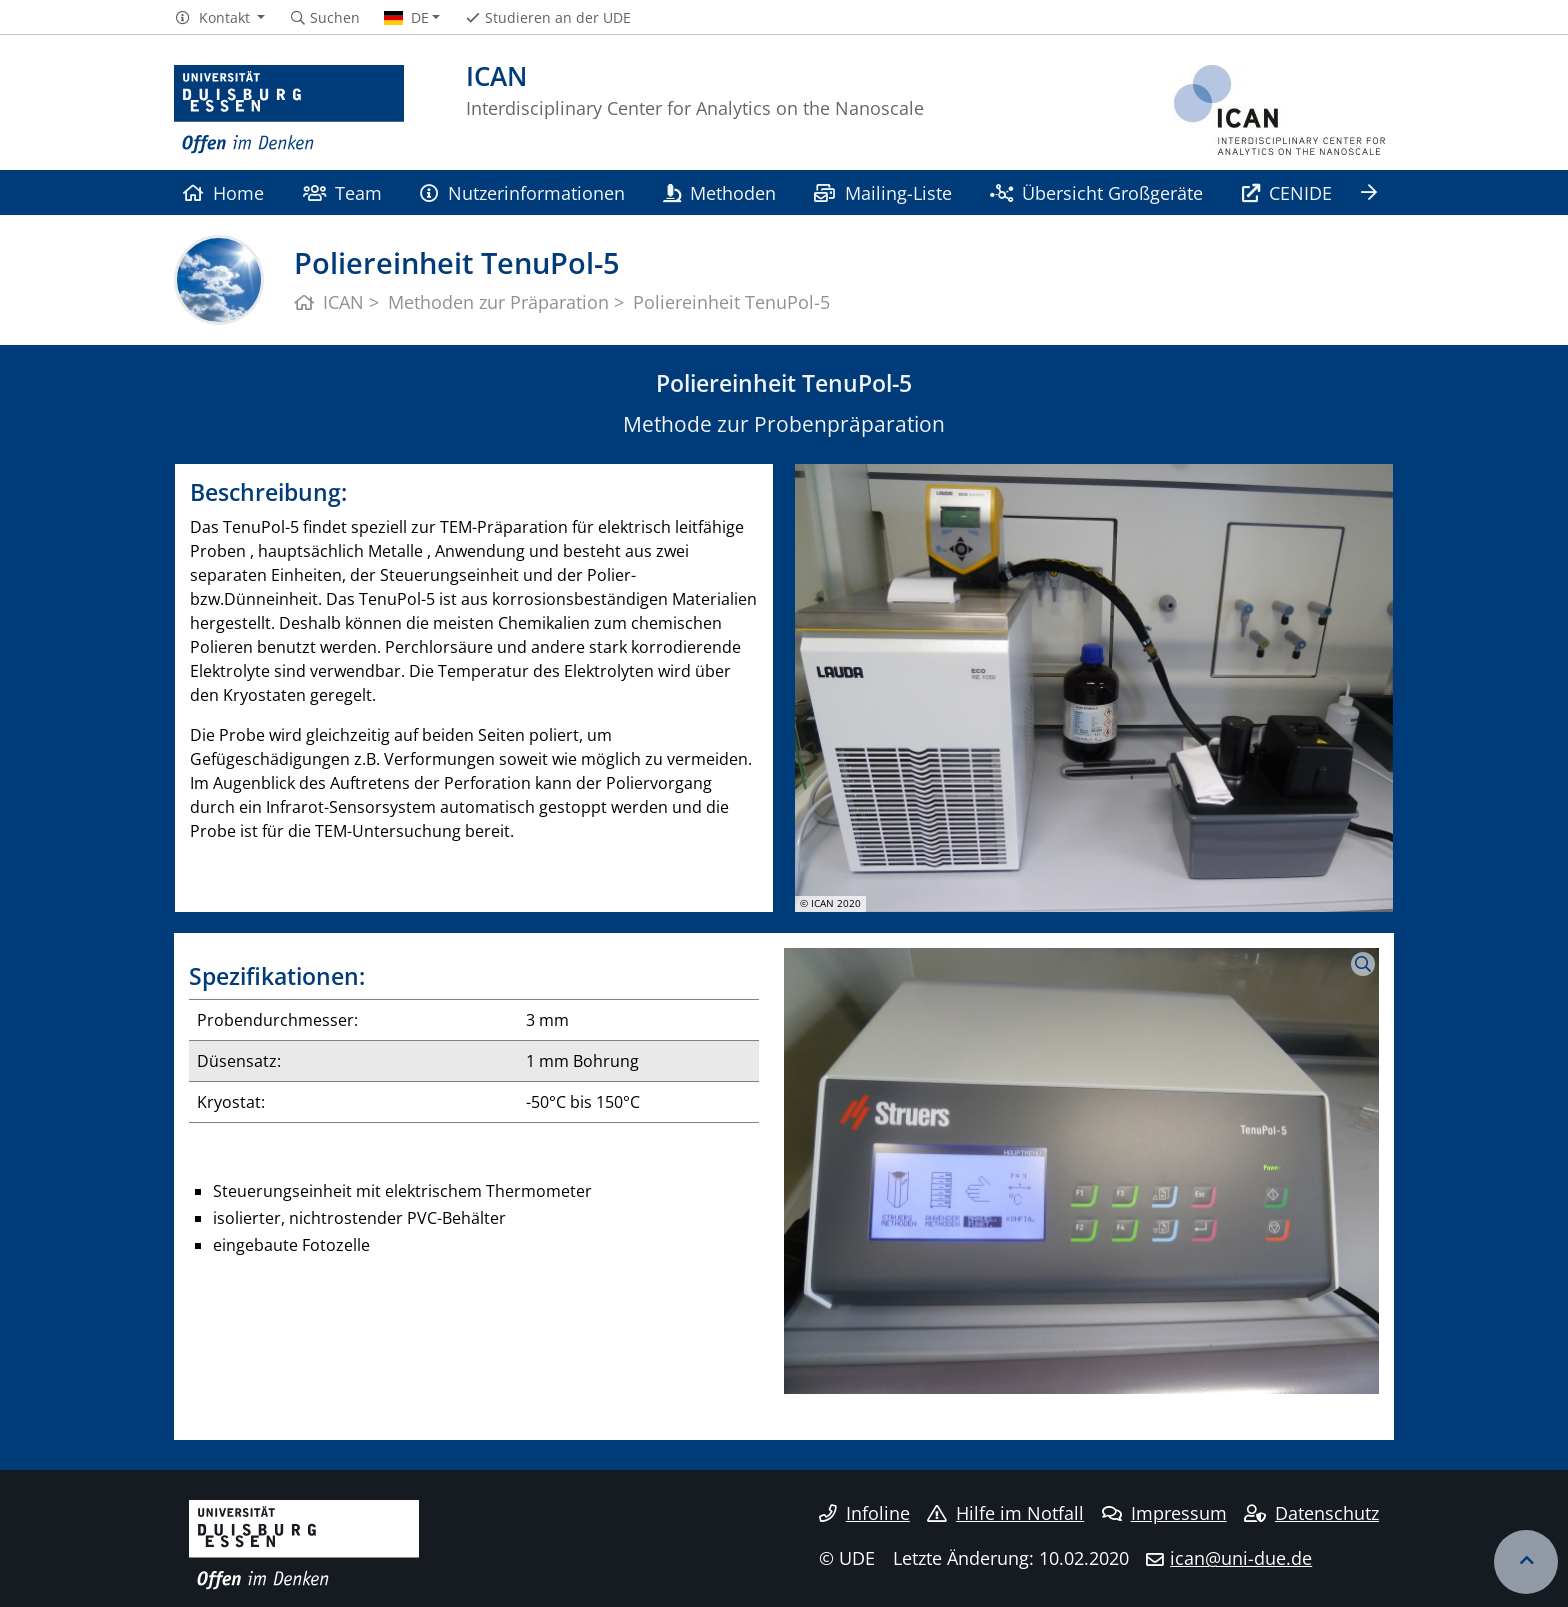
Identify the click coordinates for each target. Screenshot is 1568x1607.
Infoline (864, 1513)
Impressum (1164, 1513)
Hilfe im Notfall (1005, 1513)
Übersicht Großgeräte (1096, 192)
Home (223, 192)
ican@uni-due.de (1241, 1558)
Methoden (719, 192)
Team (342, 192)
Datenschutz (1311, 1513)
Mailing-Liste (882, 192)
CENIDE (1287, 192)
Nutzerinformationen (522, 192)
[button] (219, 18)
